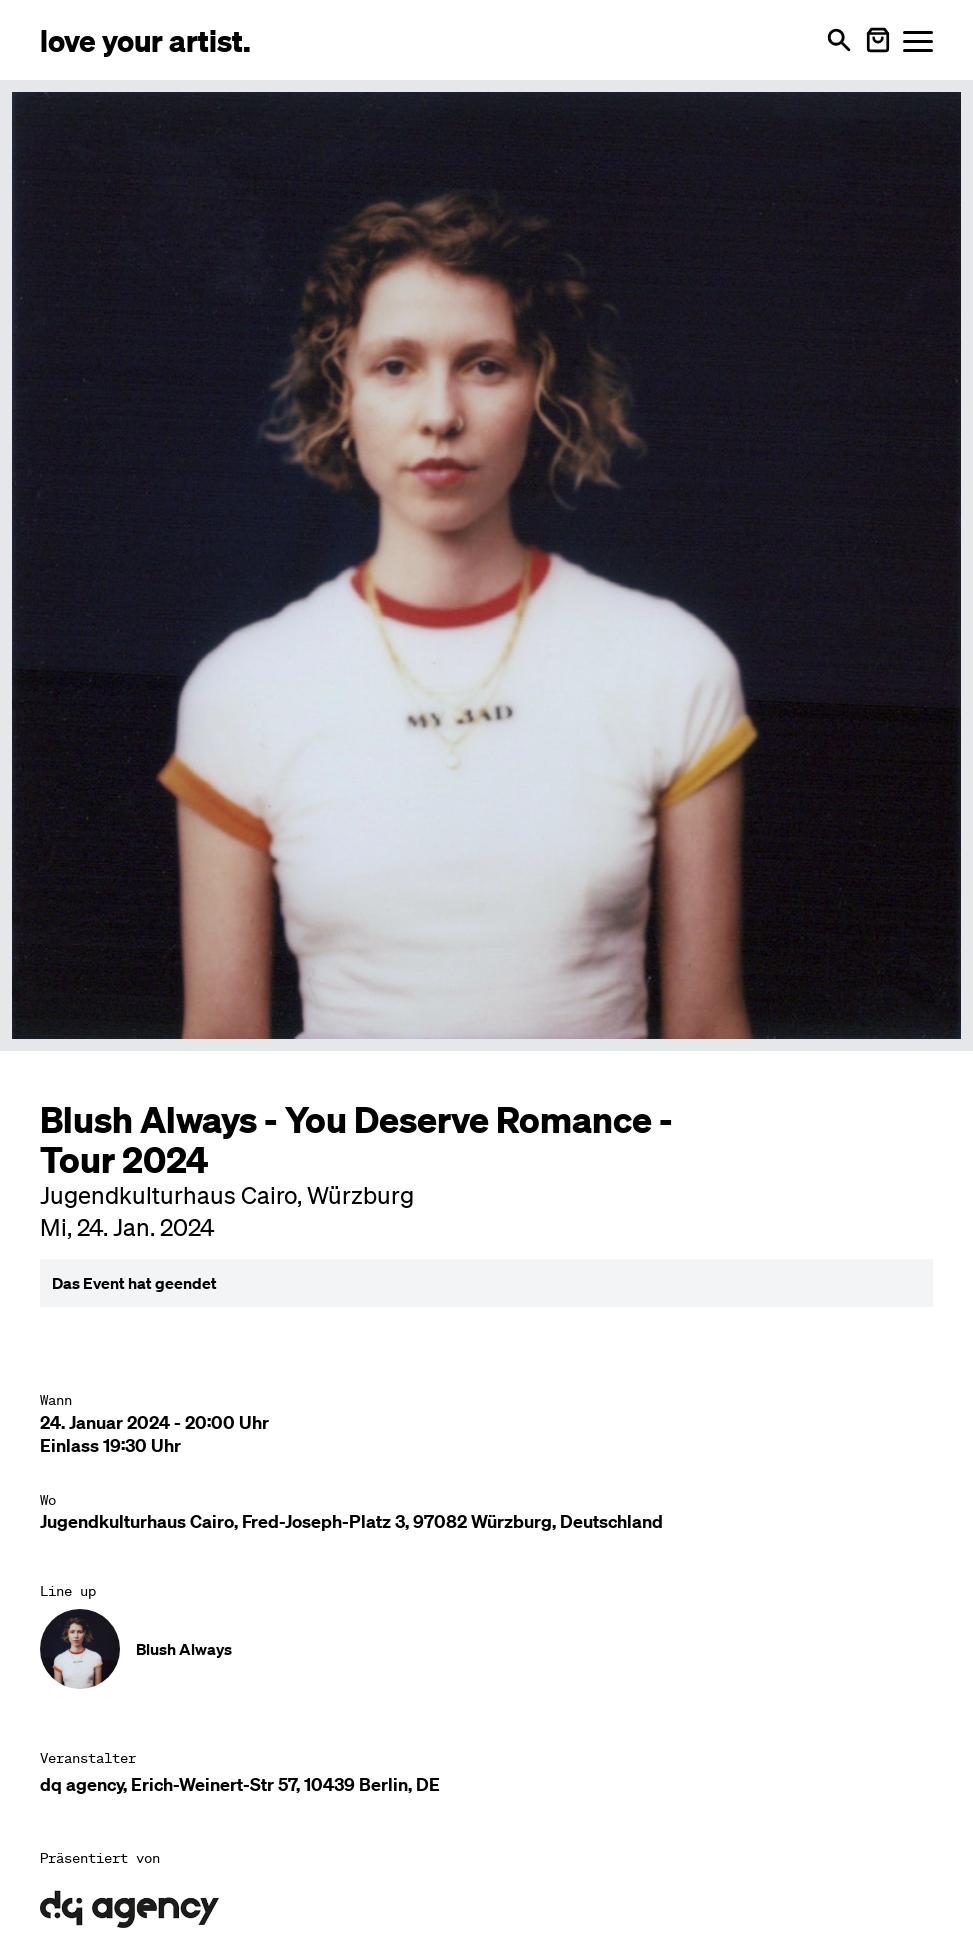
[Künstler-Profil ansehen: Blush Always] (486, 1649)
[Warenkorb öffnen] (878, 40)
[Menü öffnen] (918, 40)
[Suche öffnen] (839, 40)
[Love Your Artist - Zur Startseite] (145, 39)
